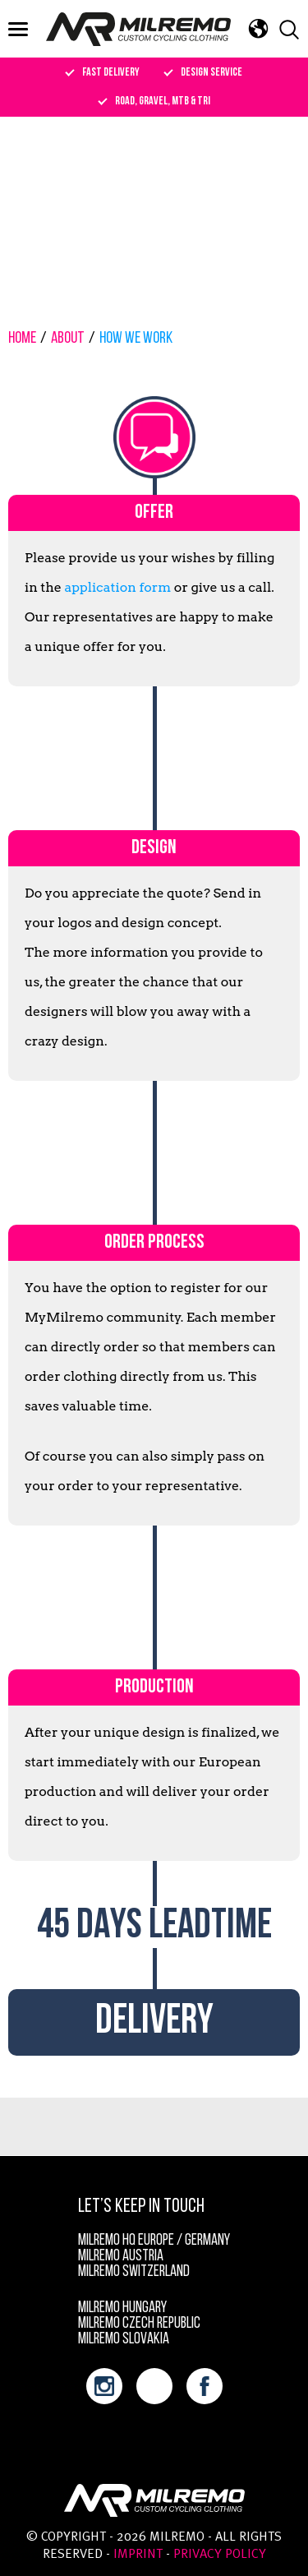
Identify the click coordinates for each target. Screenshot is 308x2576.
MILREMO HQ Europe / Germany (154, 2241)
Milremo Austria (120, 2256)
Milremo (138, 29)
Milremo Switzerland (134, 2272)
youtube (154, 2386)
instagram (104, 2386)
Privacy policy (219, 2554)
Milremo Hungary (122, 2308)
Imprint (138, 2554)
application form (118, 587)
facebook (204, 2386)
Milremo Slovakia (123, 2339)
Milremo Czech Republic (139, 2324)
